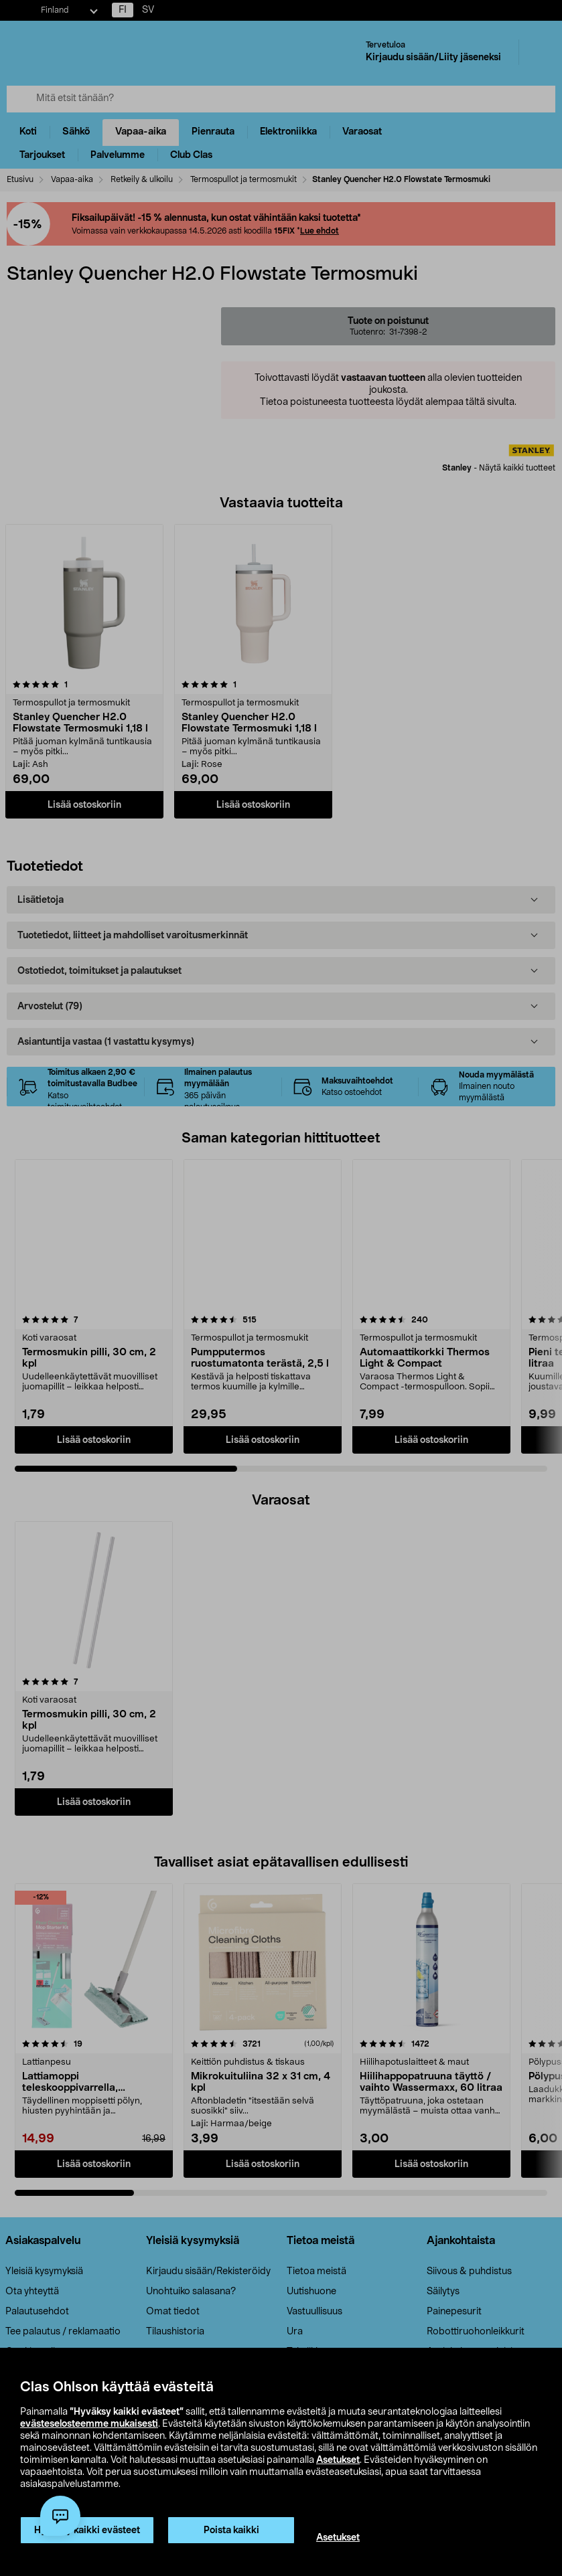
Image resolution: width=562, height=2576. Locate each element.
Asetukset (338, 2460)
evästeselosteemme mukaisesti (89, 2424)
